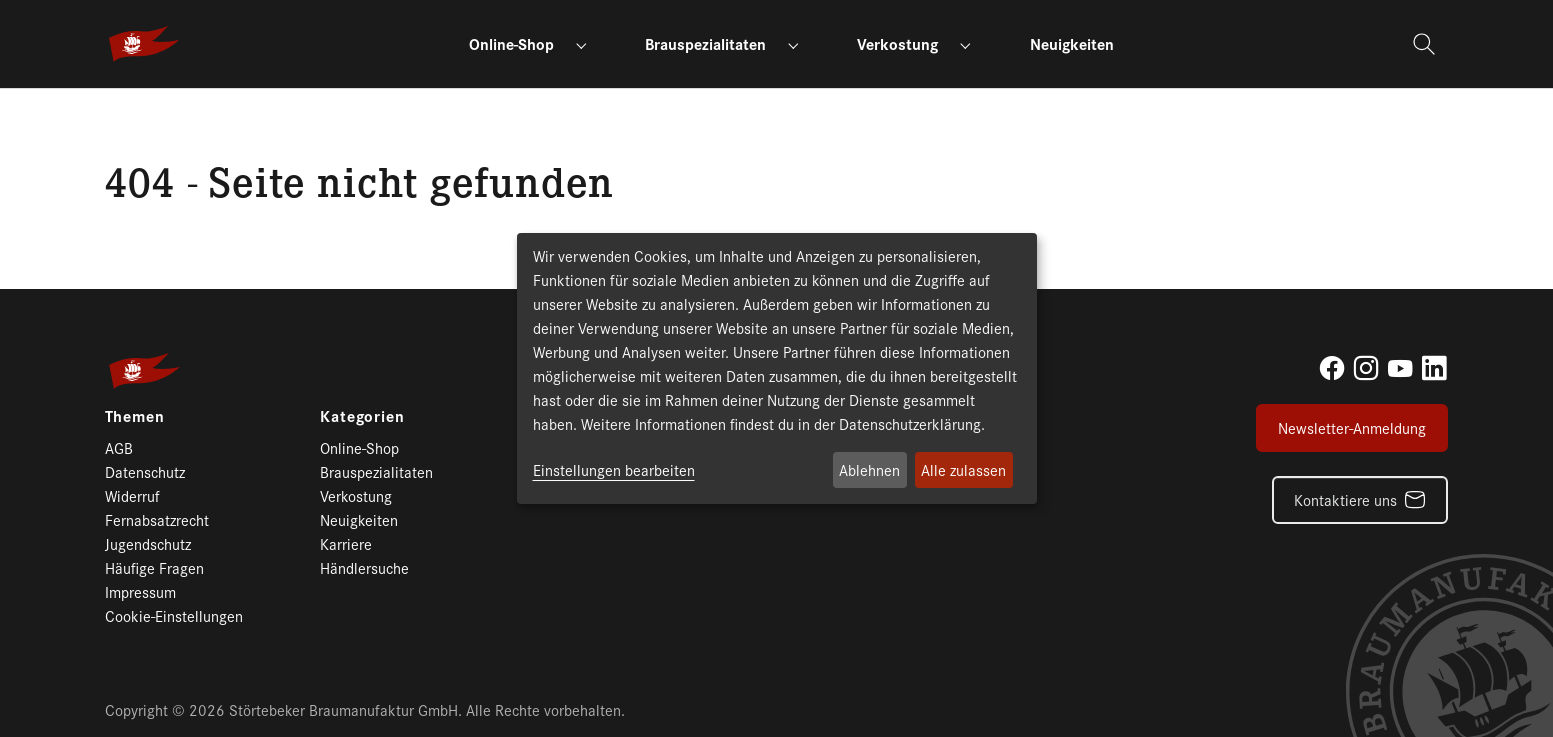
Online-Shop (359, 447)
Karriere (346, 543)
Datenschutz (145, 471)
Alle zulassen (963, 469)
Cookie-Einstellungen (174, 615)
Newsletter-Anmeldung (1352, 427)
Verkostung (356, 495)
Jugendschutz (148, 543)
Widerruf (132, 495)
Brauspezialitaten (376, 471)
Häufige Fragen (154, 567)
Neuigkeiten (359, 519)
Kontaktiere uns (1345, 499)
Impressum (140, 591)
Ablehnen (869, 469)
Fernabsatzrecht (157, 519)
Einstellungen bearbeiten (614, 469)
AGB (119, 447)
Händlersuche (364, 567)
